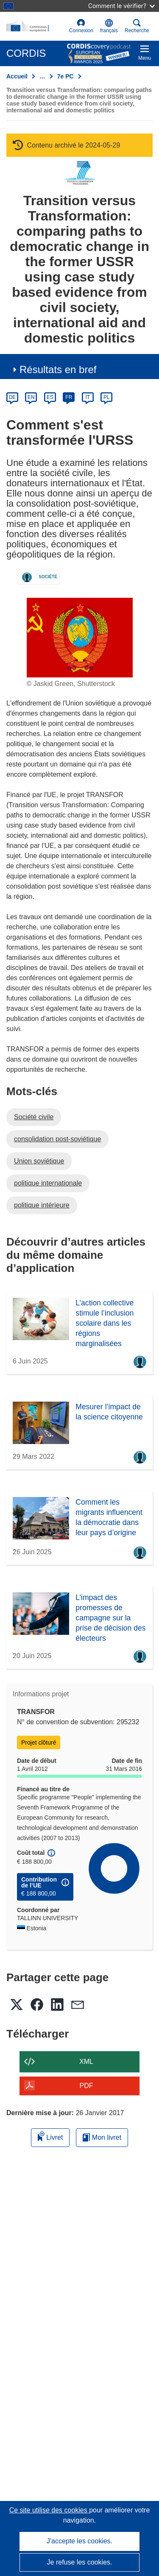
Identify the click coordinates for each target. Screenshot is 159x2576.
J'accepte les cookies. (79, 2541)
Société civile (33, 1117)
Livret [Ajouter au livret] (50, 2136)
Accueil (17, 76)
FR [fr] (68, 397)
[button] (109, 26)
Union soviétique (39, 1161)
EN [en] (31, 397)
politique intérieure (42, 1205)
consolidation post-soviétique (57, 1139)
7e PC (65, 76)
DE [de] (12, 397)
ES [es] (50, 397)
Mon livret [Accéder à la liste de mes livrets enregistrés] (102, 2137)
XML (86, 2061)
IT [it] (87, 397)
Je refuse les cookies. (79, 2562)
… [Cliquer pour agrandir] (42, 76)
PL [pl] (106, 397)
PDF (86, 2085)
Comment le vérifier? (121, 5)
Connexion (81, 26)
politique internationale (48, 1183)
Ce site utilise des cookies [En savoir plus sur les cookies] (49, 2510)
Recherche (137, 26)
